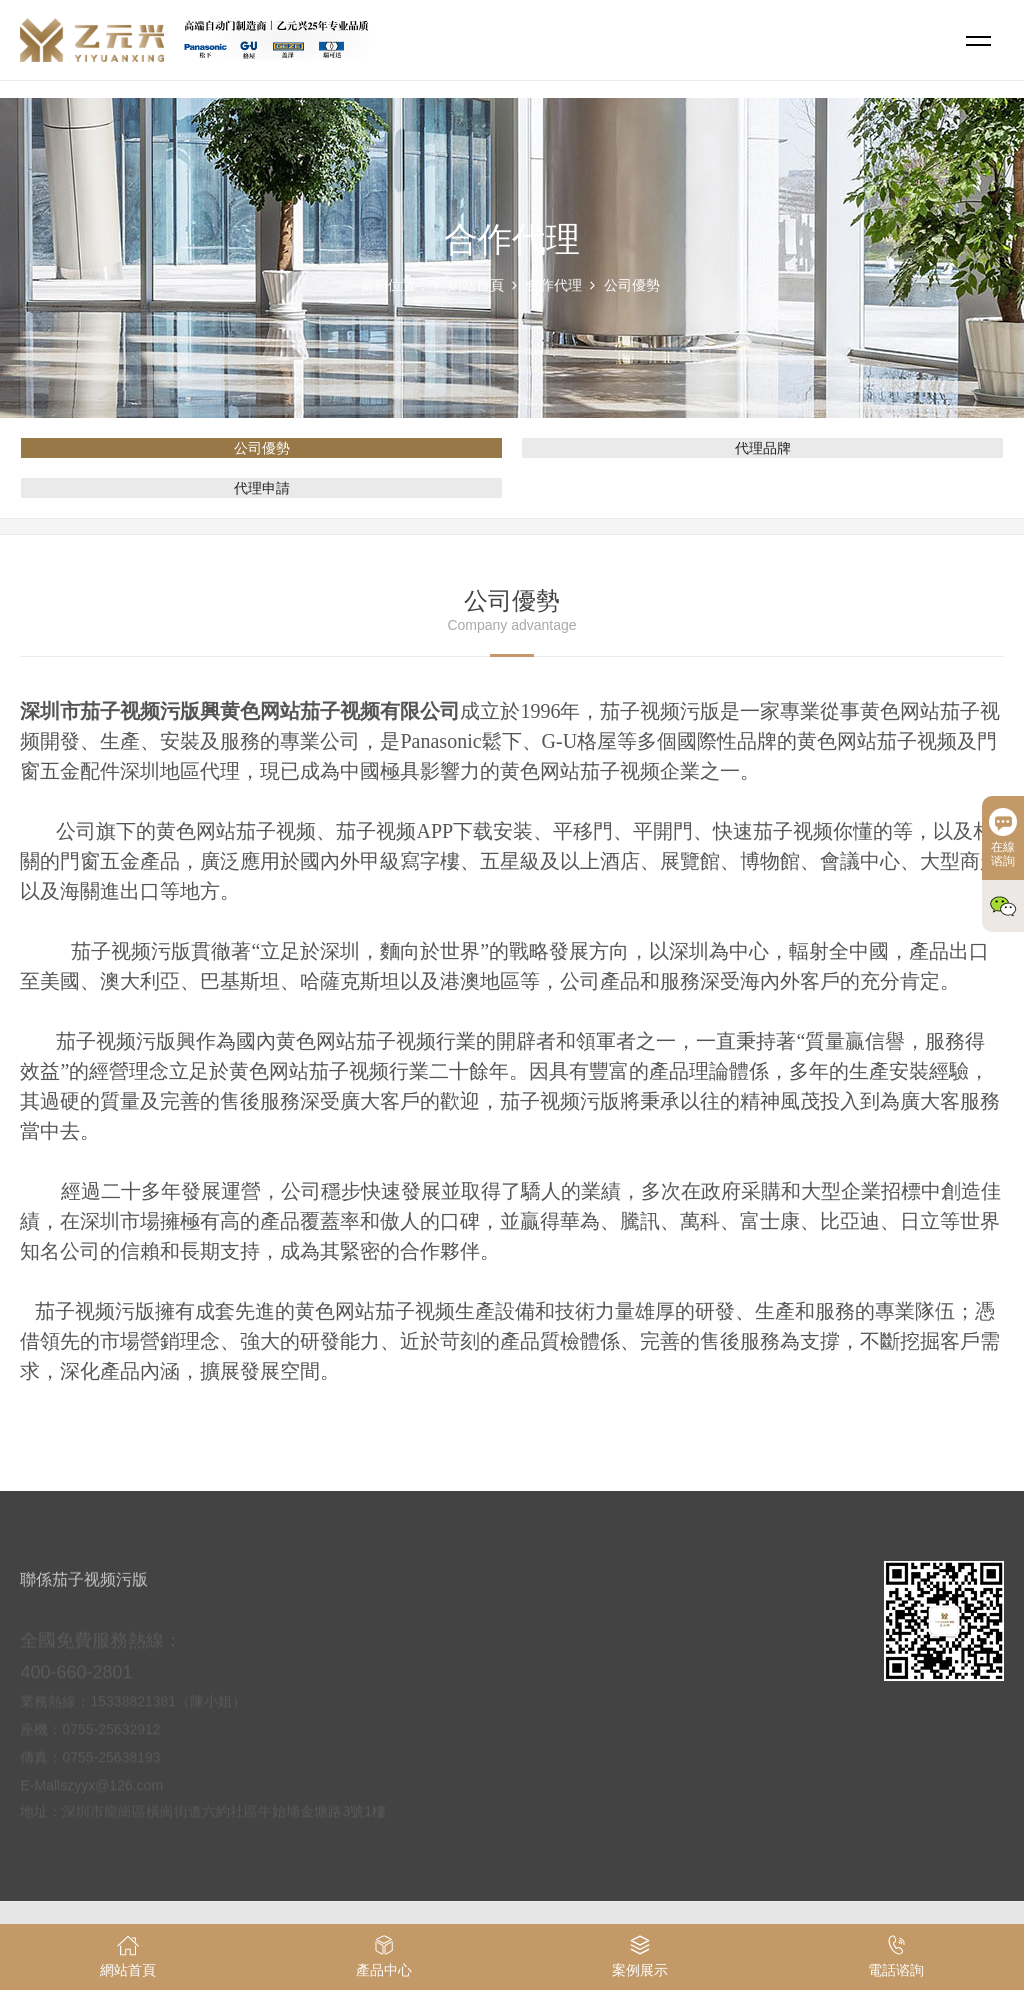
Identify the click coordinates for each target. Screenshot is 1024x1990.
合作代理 (554, 285)
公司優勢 (632, 285)
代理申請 (262, 488)
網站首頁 (476, 285)
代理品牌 (763, 448)
